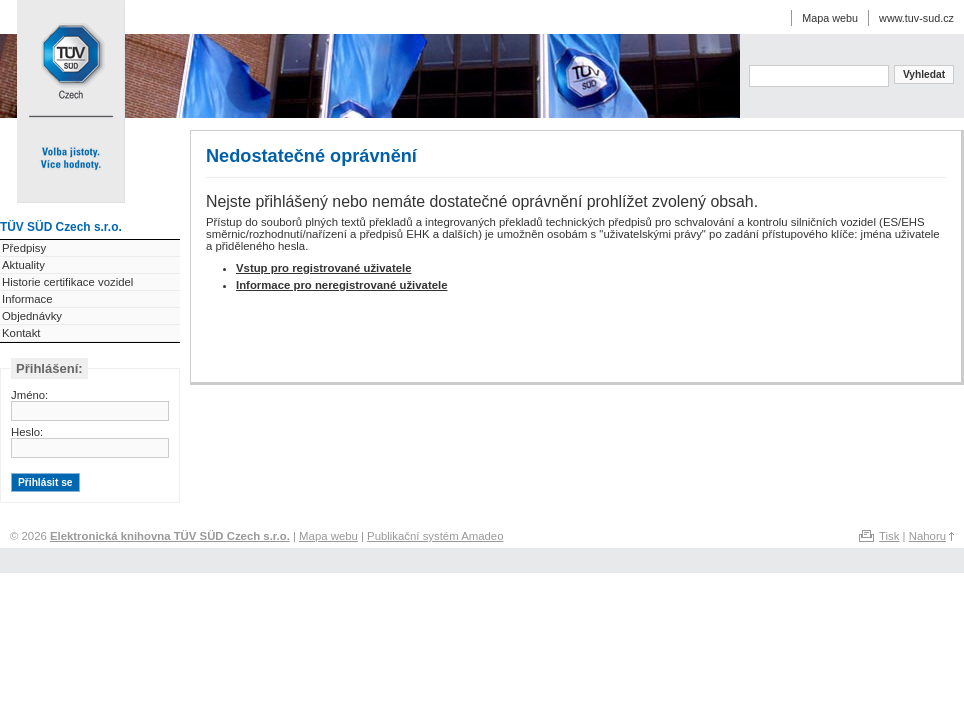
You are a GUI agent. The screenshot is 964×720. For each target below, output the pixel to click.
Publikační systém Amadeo (435, 536)
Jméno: (29, 395)
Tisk (889, 536)
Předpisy (24, 248)
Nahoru (927, 536)
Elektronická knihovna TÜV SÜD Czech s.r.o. (70, 57)
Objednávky (32, 316)
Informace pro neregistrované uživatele (341, 285)
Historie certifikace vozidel (67, 282)
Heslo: (27, 432)
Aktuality (23, 265)
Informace (27, 299)
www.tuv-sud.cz (916, 18)
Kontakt (21, 333)
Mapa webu (830, 18)
